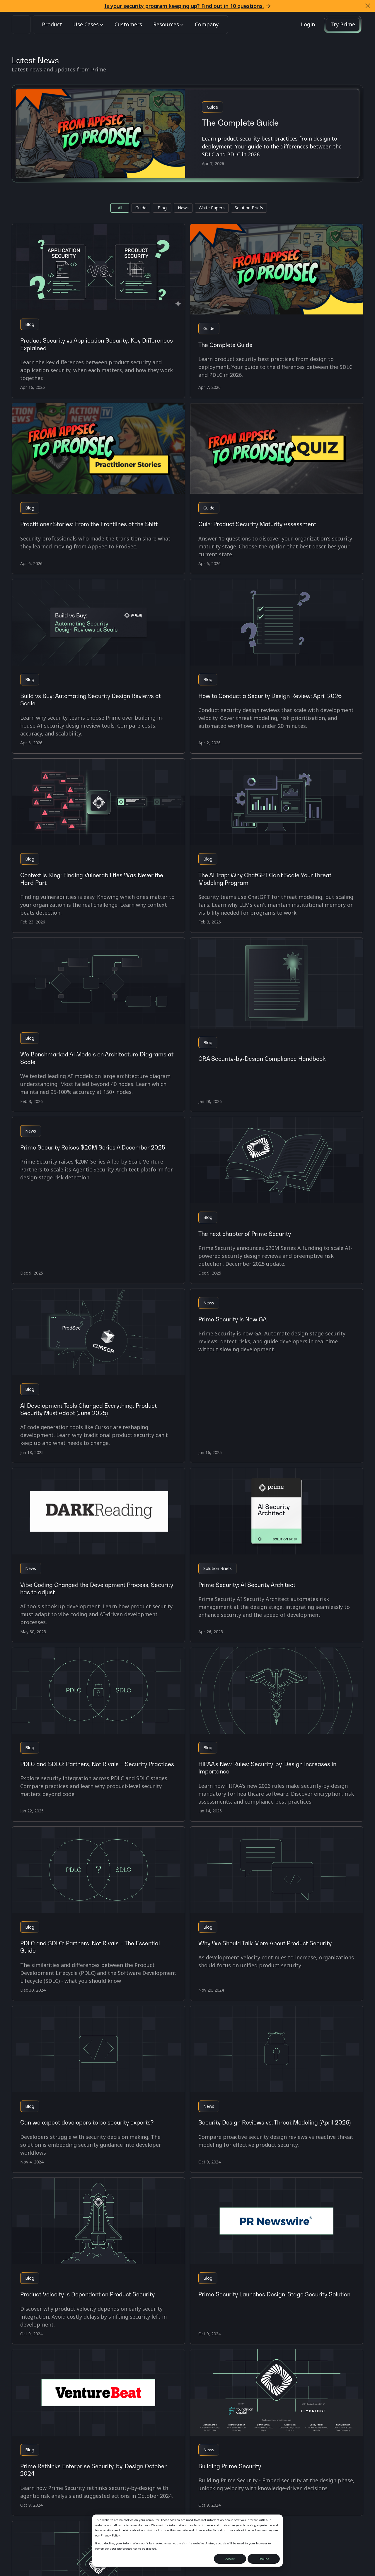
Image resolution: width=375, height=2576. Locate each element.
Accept (230, 2559)
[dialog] (187, 2541)
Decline (264, 2559)
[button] (367, 6)
